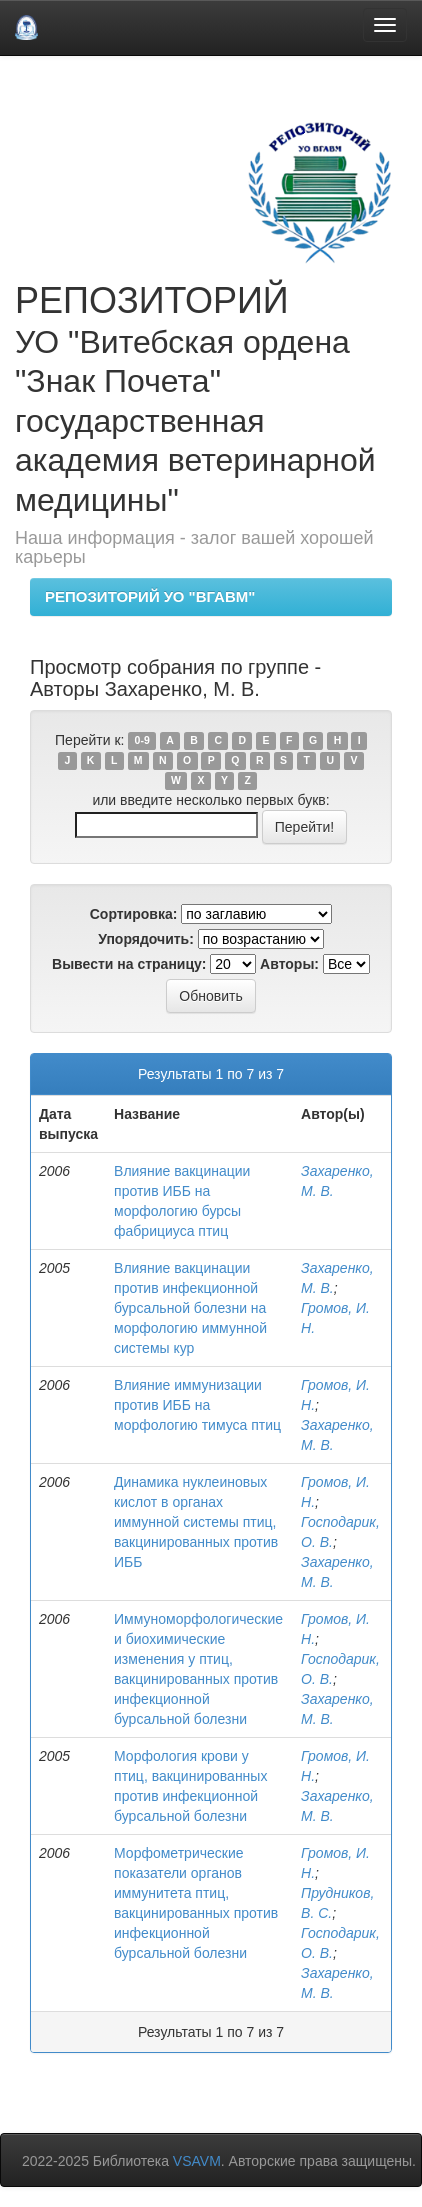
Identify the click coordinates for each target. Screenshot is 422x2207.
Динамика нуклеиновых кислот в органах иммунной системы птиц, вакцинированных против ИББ (196, 1522)
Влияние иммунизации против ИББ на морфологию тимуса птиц (197, 1405)
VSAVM (197, 2161)
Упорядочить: (146, 939)
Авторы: (289, 964)
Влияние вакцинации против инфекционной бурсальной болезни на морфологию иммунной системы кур (190, 1308)
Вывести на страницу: (129, 964)
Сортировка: (134, 914)
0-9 (142, 741)
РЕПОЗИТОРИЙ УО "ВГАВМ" (150, 596)
